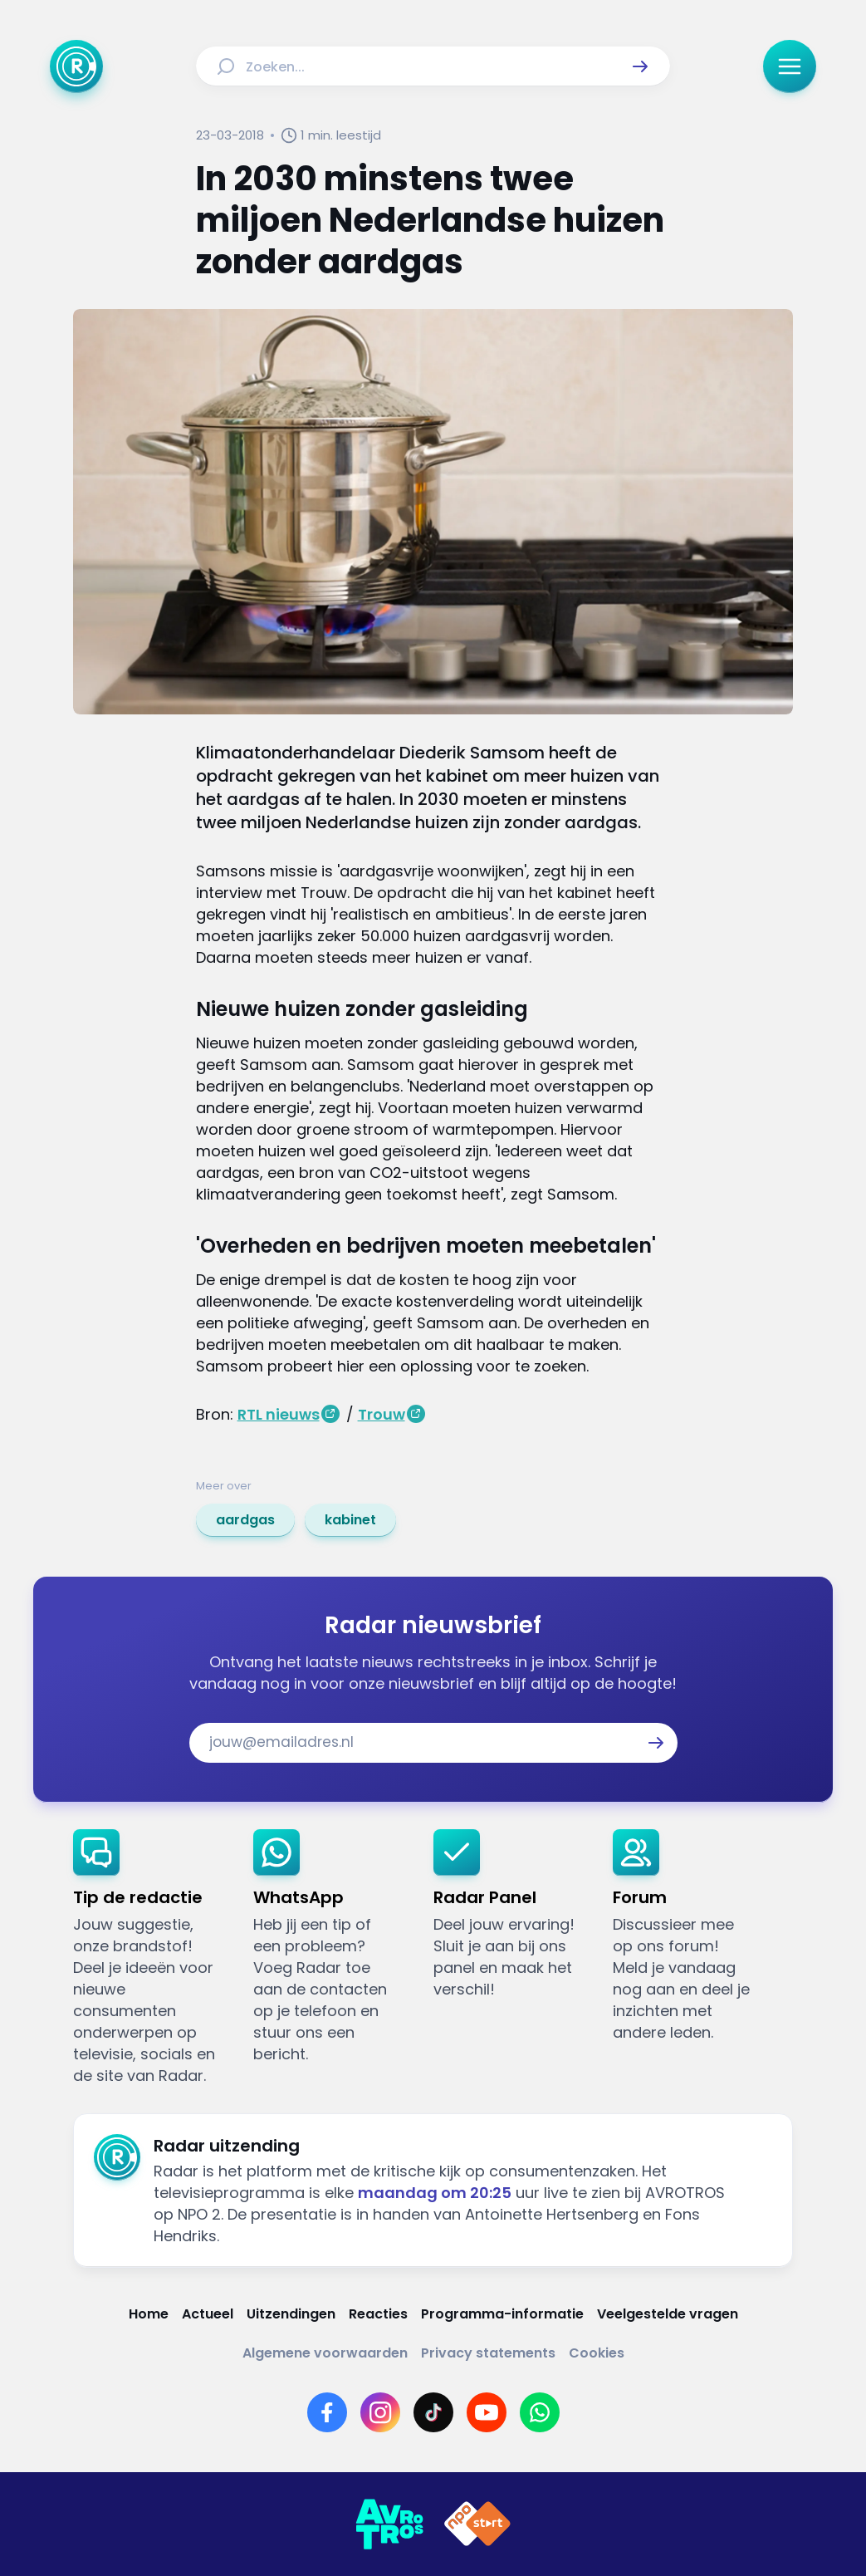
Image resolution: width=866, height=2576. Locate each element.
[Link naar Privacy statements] (488, 2353)
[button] (640, 66)
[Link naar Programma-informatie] (502, 2313)
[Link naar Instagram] (380, 2412)
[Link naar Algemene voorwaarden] (325, 2353)
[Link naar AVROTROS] (389, 2524)
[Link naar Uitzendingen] (291, 2313)
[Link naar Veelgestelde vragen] (667, 2313)
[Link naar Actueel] (207, 2313)
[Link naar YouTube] (486, 2412)
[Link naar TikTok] (433, 2412)
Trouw (381, 1414)
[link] (245, 1520)
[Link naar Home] (149, 2313)
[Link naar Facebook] (327, 2412)
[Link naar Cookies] (596, 2353)
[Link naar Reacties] (378, 2313)
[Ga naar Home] (76, 66)
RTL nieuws (278, 1414)
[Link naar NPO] (477, 2524)
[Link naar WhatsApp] (540, 2412)
